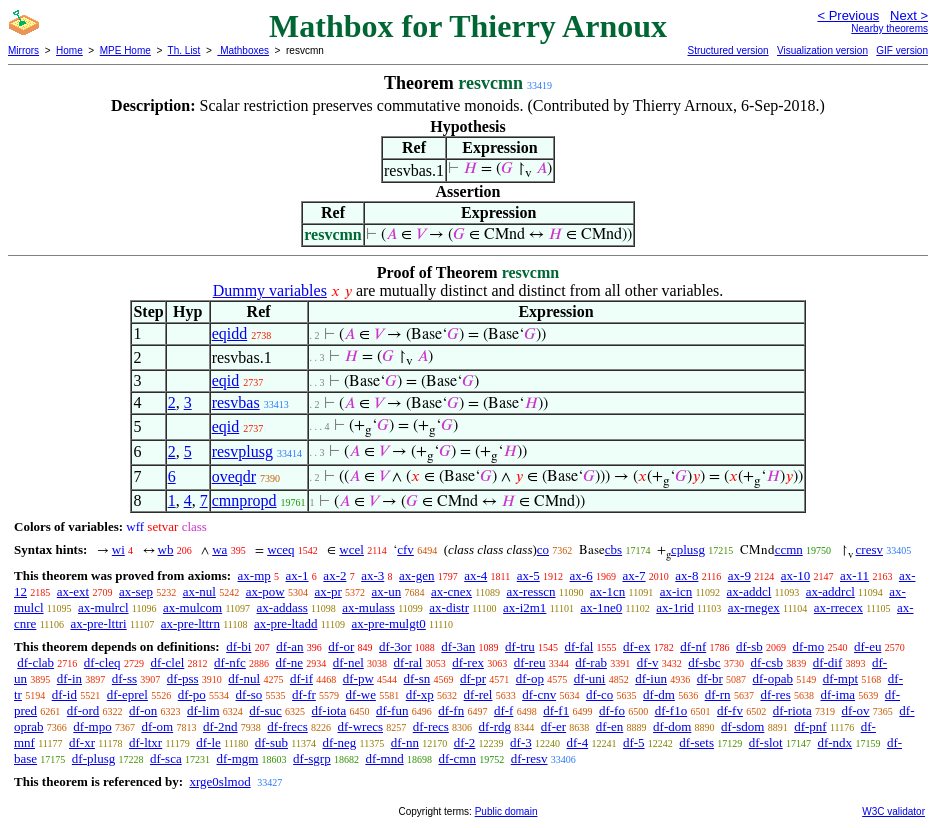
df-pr (473, 678)
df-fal (578, 646)
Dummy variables (270, 290)
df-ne (289, 662)
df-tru (520, 646)
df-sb (749, 646)
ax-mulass (368, 607)
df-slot (766, 742)
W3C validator (893, 811)
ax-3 (372, 575)
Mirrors (23, 50)
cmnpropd (244, 500)
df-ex (636, 646)
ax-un (387, 591)
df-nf (693, 646)
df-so (249, 694)
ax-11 (854, 575)
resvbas (236, 402)
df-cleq (102, 662)
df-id (64, 694)
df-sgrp (312, 758)
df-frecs (287, 726)
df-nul (244, 678)
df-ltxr (145, 742)
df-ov (855, 710)
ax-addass (282, 607)
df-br (710, 678)
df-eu (867, 646)
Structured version (727, 50)
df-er (553, 726)
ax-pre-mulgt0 (388, 623)
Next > (909, 15)
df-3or (395, 646)
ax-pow (265, 591)
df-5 (634, 742)
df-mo (808, 646)
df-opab (772, 678)
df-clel (167, 662)
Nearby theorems (889, 28)
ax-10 (796, 575)
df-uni (590, 678)
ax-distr (449, 607)
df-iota (329, 710)
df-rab (591, 662)
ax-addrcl (830, 591)
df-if (301, 678)
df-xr (82, 742)
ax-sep (136, 591)
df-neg (339, 742)
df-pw (358, 678)
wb (166, 549)
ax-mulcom (192, 607)
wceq (280, 549)
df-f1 (556, 710)
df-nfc (230, 662)
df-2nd (220, 726)
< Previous (848, 15)
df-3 (521, 742)
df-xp (420, 694)
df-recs (431, 726)
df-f (504, 710)
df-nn (405, 742)
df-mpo (92, 726)
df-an (289, 646)
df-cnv (539, 694)
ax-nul (199, 591)
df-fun (392, 710)
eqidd (230, 333)
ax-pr (327, 591)
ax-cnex (451, 591)
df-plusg (93, 758)
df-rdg (495, 726)
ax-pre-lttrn (190, 623)
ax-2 (334, 575)
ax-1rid (675, 607)
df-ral (408, 662)
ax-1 (297, 575)
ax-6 (581, 575)
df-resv (529, 758)
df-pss (183, 678)
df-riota (792, 710)
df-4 (577, 742)
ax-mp (254, 575)
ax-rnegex (754, 607)
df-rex (468, 662)
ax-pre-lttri (98, 623)
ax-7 (633, 575)
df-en (609, 726)
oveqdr (234, 476)
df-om (157, 726)
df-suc (265, 710)
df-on (143, 710)
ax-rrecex (838, 607)
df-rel (478, 694)
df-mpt (840, 678)
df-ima (837, 694)
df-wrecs (360, 726)
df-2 (465, 742)
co (543, 549)
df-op (530, 678)
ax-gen (416, 575)
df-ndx (834, 742)
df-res (775, 694)
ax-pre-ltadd (286, 623)
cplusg (688, 549)
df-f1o (671, 710)
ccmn (789, 549)
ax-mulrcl (103, 607)
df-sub (271, 742)
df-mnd (384, 758)
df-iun (651, 678)
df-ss (124, 678)
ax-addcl (749, 591)
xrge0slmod (219, 781)
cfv (405, 549)
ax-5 (528, 575)
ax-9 (739, 575)
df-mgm (237, 758)
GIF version (902, 50)
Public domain (506, 811)
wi (118, 549)
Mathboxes (243, 50)
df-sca (166, 758)
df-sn (417, 678)
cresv (869, 549)
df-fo (612, 710)
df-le (208, 742)
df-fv (730, 710)
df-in (69, 678)
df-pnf (810, 726)
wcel (351, 549)
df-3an (458, 646)
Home (69, 50)
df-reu (530, 662)
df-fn (451, 710)
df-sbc (704, 662)
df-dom (672, 726)
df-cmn (457, 758)
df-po (192, 694)
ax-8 (686, 575)
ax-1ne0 (601, 607)
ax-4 (475, 575)
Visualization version (822, 50)
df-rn (718, 694)
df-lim (203, 710)
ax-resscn (530, 591)
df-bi (238, 646)
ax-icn (676, 591)
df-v (648, 662)
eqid (226, 380)
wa (219, 549)
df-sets (696, 742)
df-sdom (742, 726)
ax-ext (73, 591)
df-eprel (127, 694)
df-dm (659, 694)
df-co (599, 694)
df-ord (83, 710)
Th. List (184, 50)
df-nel (348, 662)
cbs (613, 549)
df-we (361, 694)
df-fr (304, 694)
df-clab (35, 662)
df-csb (766, 662)
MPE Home (125, 50)
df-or (341, 646)
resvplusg (242, 451)
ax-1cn (607, 591)
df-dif (828, 662)
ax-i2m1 (524, 607)
